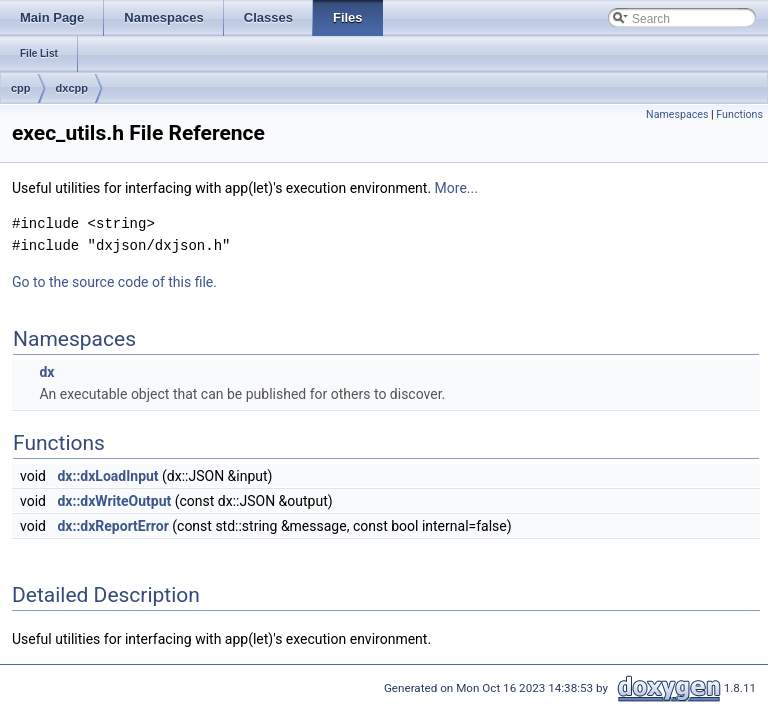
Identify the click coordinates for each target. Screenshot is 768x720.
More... (456, 188)
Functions (739, 114)
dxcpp (72, 88)
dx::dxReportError (112, 526)
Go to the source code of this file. (114, 282)
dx (46, 372)
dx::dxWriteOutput (114, 501)
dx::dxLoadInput (107, 476)
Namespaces (677, 114)
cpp (21, 88)
